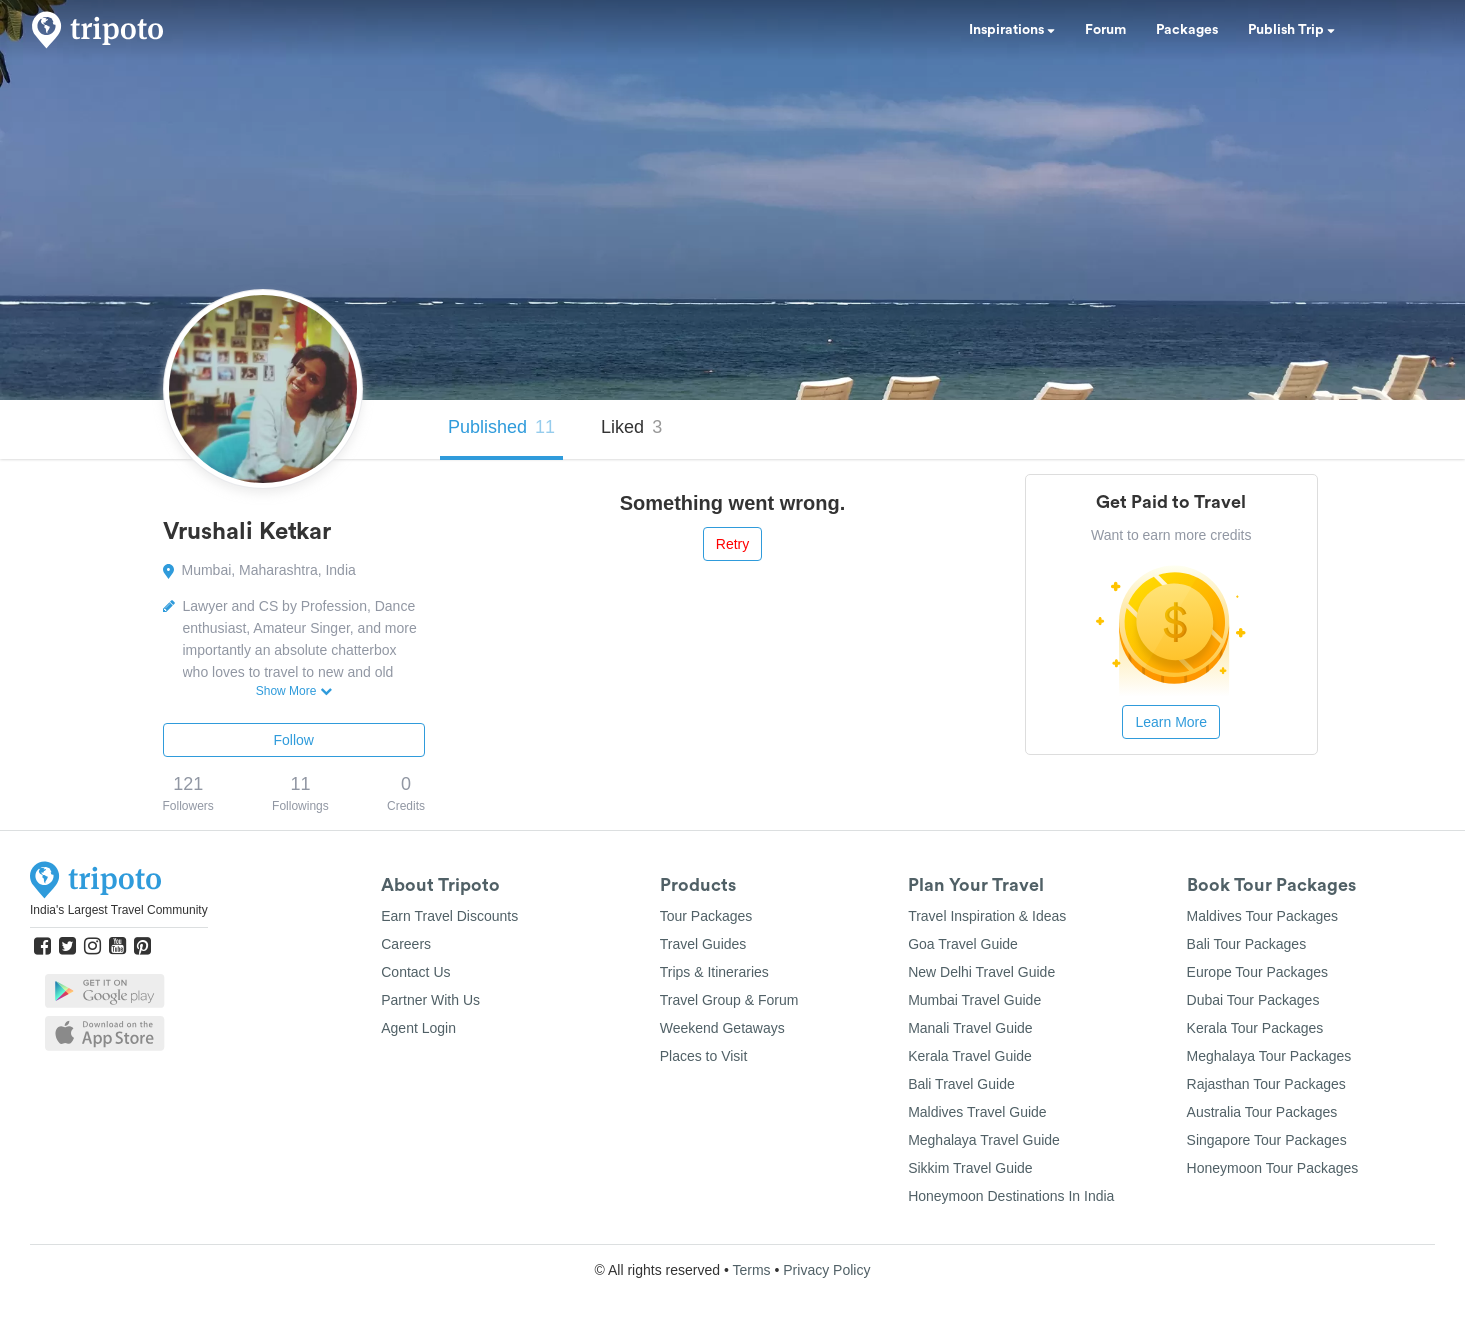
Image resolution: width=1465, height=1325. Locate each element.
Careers (406, 944)
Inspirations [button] (1012, 30)
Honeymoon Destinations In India (1011, 1196)
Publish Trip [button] (1291, 30)
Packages (1187, 30)
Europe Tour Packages (1257, 972)
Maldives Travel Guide (977, 1112)
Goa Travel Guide (963, 944)
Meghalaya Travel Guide (984, 1140)
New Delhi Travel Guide (981, 972)
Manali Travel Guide (970, 1028)
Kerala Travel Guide (970, 1056)
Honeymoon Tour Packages (1273, 1168)
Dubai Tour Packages (1253, 1000)
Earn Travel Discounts (449, 916)
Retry (732, 544)
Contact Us (415, 972)
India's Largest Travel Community (119, 910)
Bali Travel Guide (961, 1084)
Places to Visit (704, 1056)
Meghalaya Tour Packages (1269, 1056)
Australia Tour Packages (1262, 1112)
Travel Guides (703, 944)
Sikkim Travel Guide (970, 1168)
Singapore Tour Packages (1267, 1140)
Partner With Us (430, 1000)
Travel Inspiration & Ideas (987, 916)
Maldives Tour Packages (1262, 916)
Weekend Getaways (722, 1028)
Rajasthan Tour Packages (1266, 1084)
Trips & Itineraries (714, 972)
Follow (294, 740)
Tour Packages (706, 916)
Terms (751, 1270)
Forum (1105, 30)
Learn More (1171, 722)
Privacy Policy (826, 1270)
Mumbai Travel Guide (974, 1000)
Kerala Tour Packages (1255, 1028)
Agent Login (418, 1028)
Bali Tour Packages (1247, 944)
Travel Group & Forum (729, 1000)
